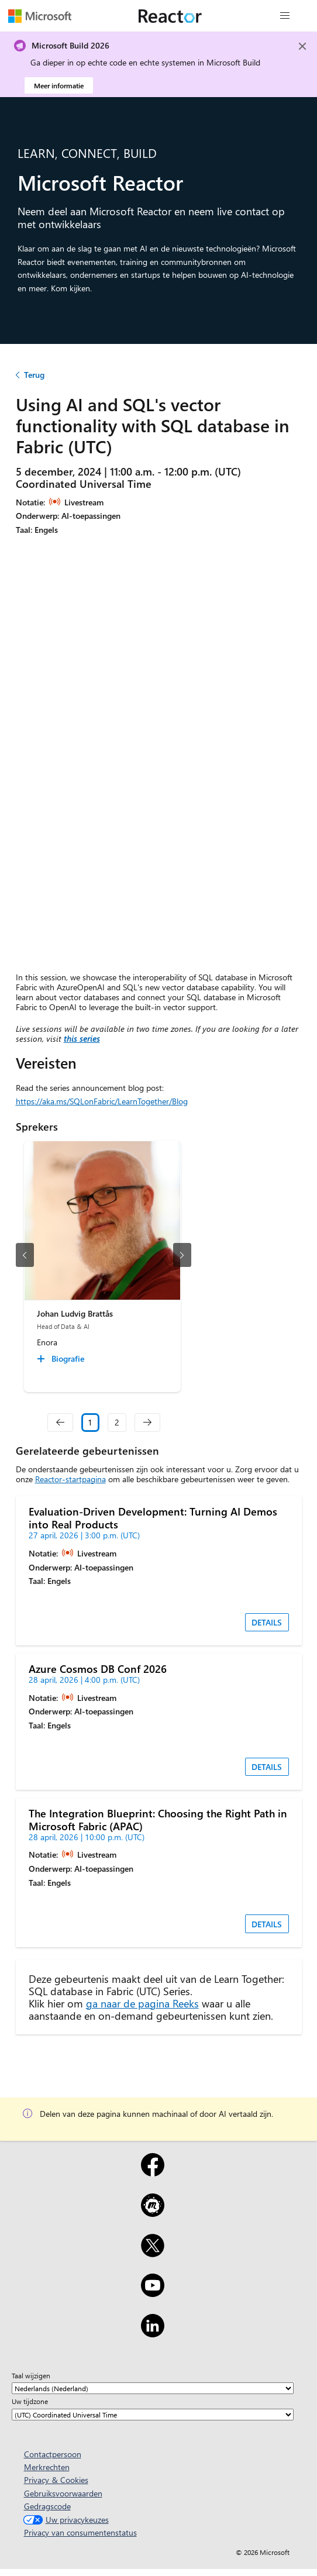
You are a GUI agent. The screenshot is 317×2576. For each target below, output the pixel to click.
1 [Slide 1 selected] (90, 1422)
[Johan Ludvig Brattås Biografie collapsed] (62, 1359)
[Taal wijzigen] (153, 2388)
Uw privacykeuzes (64, 2519)
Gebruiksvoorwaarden (63, 2493)
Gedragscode (47, 2506)
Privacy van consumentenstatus (80, 2532)
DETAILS (266, 1622)
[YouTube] (152, 2293)
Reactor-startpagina (70, 1479)
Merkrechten (47, 2466)
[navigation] (60, 1422)
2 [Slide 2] (117, 1422)
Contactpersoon (52, 2454)
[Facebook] (152, 2172)
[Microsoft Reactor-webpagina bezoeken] (170, 16)
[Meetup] (152, 2212)
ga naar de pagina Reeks (142, 2003)
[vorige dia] (25, 1255)
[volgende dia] (182, 1255)
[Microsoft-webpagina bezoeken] (39, 16)
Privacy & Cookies (56, 2479)
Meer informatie (59, 85)
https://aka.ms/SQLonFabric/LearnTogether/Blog (102, 1101)
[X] (152, 2253)
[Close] (302, 46)
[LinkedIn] (152, 2333)
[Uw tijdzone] (153, 2414)
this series (82, 1038)
